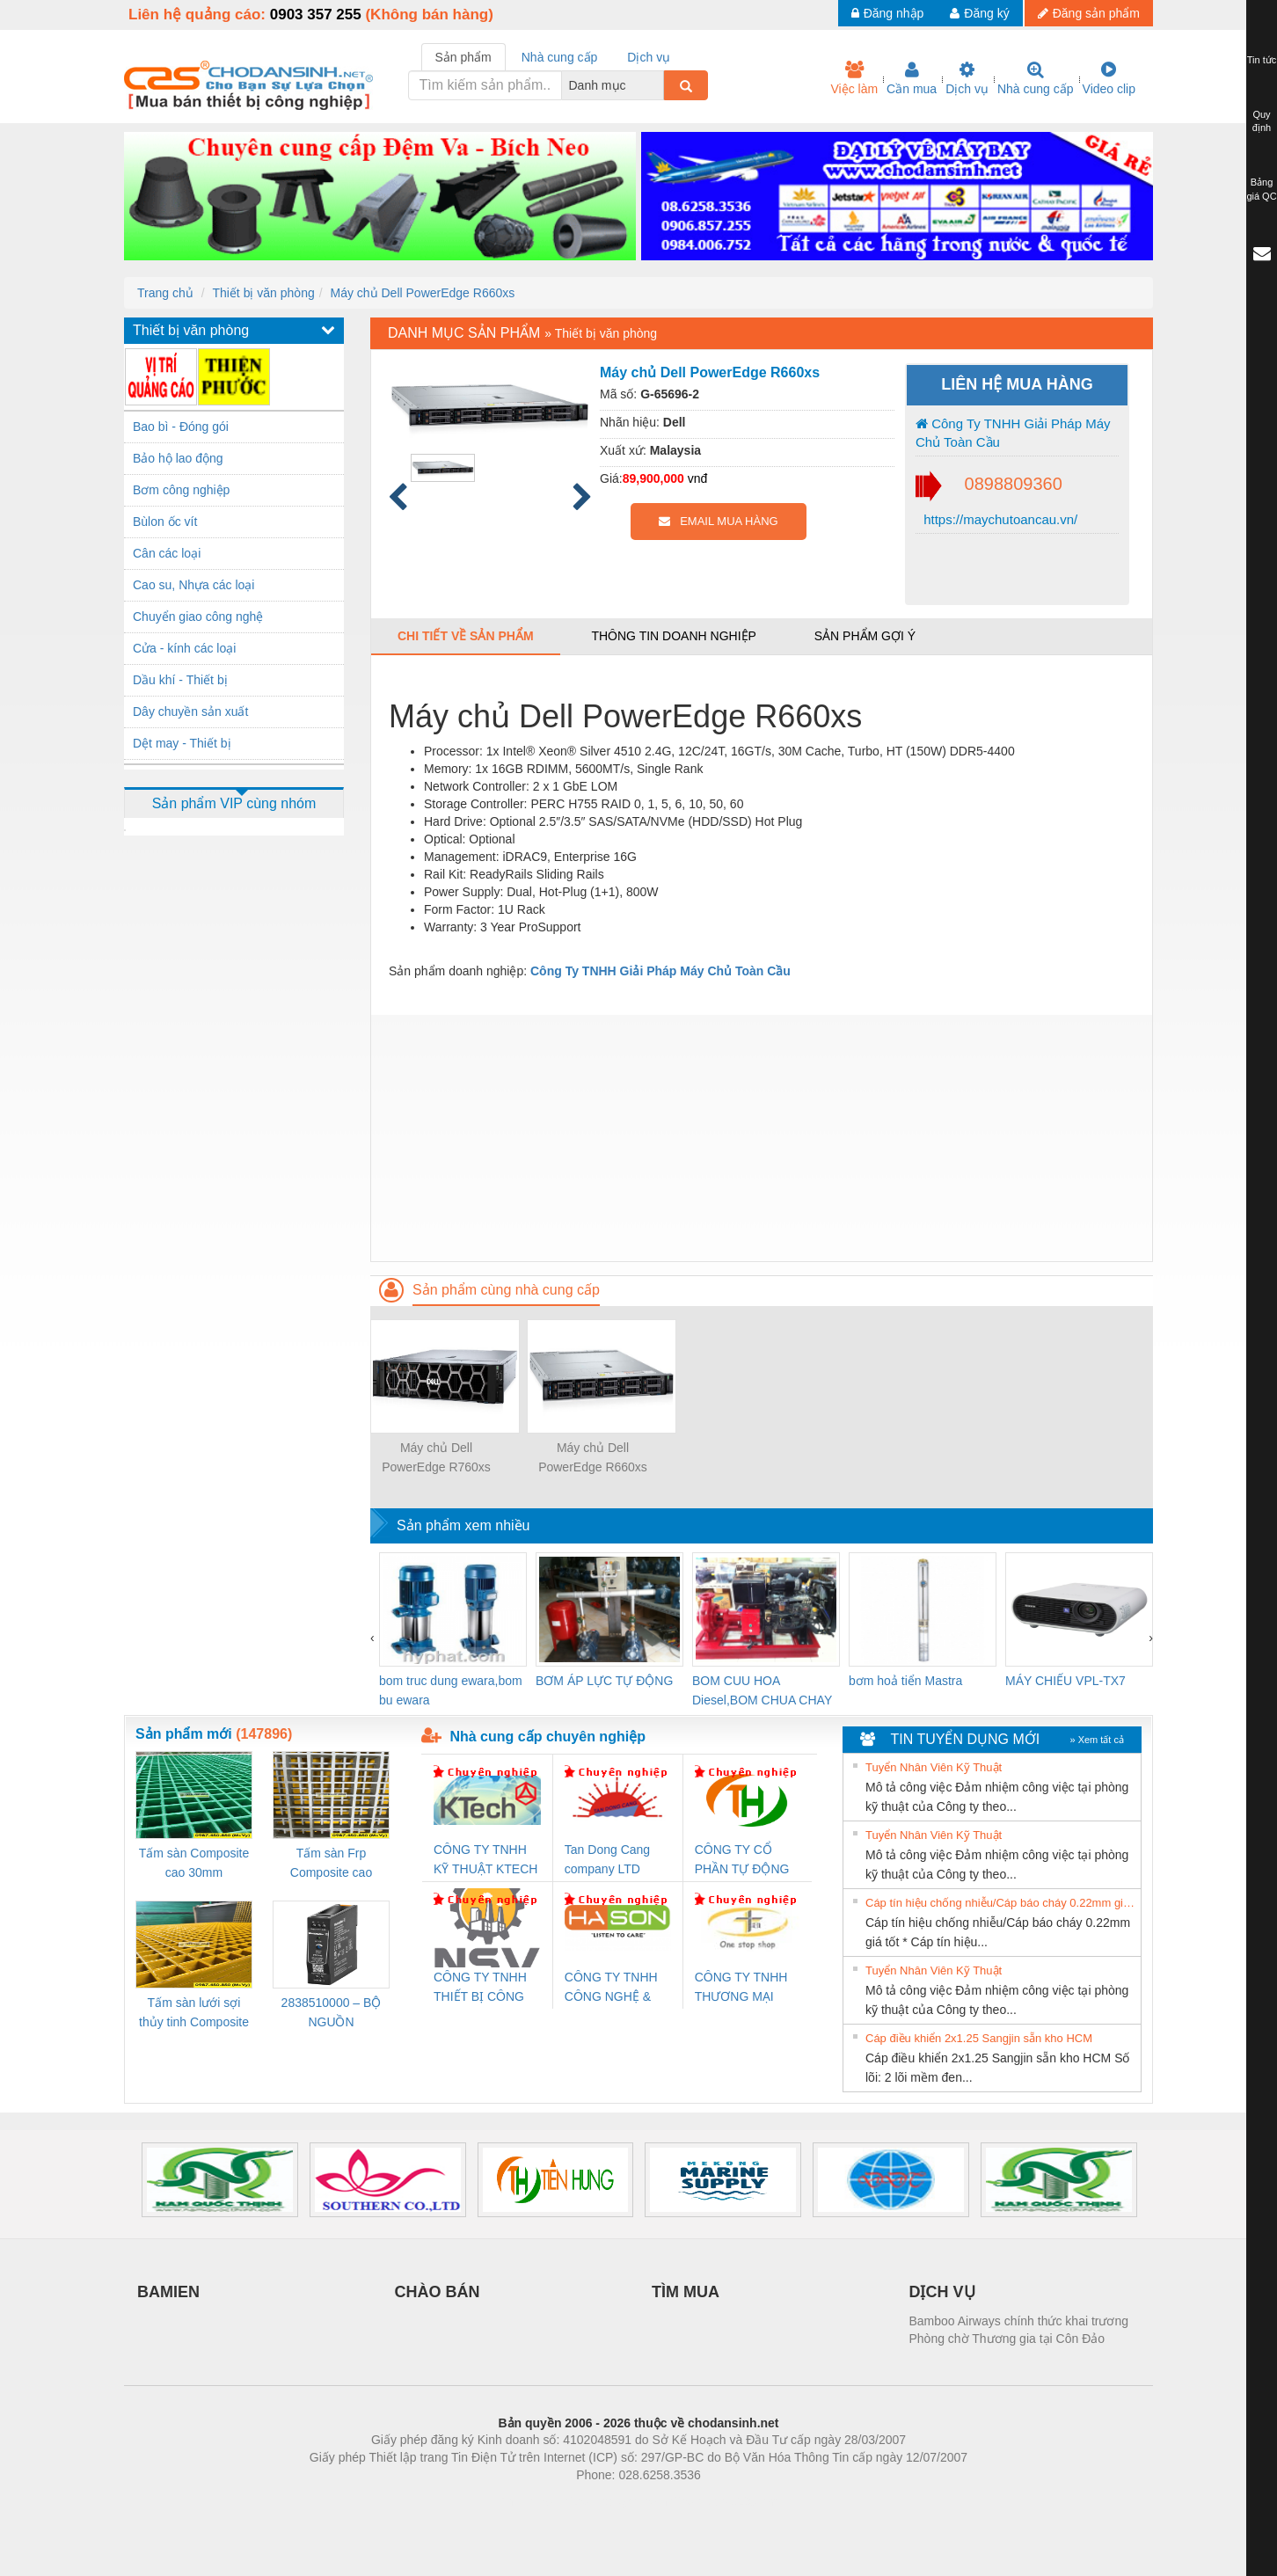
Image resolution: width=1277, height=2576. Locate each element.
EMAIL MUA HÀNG (718, 521)
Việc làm (854, 78)
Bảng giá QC (1261, 189)
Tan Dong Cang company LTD (607, 1859)
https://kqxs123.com (722, 2501)
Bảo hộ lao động (178, 458)
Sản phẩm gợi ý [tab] (865, 636)
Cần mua (912, 78)
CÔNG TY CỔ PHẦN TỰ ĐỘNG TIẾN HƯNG (742, 1861)
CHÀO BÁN (437, 2292)
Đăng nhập (887, 13)
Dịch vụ (967, 78)
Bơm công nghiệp (181, 490)
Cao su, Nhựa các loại (193, 585)
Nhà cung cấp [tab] (560, 57)
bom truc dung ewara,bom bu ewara (450, 1690)
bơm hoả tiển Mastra (905, 1681)
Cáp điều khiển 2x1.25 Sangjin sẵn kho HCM (978, 2038)
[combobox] (658, 85)
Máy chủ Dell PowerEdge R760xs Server (436, 1459)
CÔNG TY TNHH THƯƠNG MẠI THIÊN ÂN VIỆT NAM (741, 1988)
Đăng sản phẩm (1089, 13)
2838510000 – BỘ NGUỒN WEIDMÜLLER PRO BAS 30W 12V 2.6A (331, 2014)
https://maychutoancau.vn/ (998, 519)
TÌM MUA (685, 2292)
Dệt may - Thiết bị (182, 743)
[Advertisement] (761, 1138)
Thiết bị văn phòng (263, 293)
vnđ (698, 478)
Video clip (1109, 78)
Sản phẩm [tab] (463, 57)
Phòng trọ (526, 2501)
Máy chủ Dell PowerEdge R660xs (422, 293)
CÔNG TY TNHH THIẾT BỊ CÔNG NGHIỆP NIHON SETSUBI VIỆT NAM (480, 1988)
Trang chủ (165, 293)
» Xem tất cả (1096, 1739)
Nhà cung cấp (1035, 78)
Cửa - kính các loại (184, 648)
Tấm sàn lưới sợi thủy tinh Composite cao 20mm (194, 2014)
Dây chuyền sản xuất (190, 711)
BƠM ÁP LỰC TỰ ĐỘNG (604, 1681)
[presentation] (372, 1637)
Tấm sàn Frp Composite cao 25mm (331, 1864)
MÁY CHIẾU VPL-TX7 (1065, 1681)
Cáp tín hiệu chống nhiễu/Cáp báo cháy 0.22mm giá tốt (1000, 1902)
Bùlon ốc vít (165, 521)
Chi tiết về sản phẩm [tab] (466, 636)
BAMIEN (168, 2292)
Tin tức (1262, 60)
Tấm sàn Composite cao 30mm (194, 1862)
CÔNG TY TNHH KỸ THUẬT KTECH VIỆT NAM (485, 1861)
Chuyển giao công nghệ (198, 616)
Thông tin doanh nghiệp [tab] (673, 636)
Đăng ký (979, 13)
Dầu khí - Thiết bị (180, 680)
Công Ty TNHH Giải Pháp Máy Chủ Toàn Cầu (1013, 432)
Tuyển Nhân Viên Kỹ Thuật (933, 1767)
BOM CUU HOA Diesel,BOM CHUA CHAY (762, 1690)
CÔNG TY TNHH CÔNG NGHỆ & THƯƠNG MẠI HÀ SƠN (614, 1988)
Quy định (1261, 121)
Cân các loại (167, 553)
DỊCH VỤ (942, 2292)
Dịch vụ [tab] (648, 57)
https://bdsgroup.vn (615, 2501)
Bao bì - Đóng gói (181, 427)
